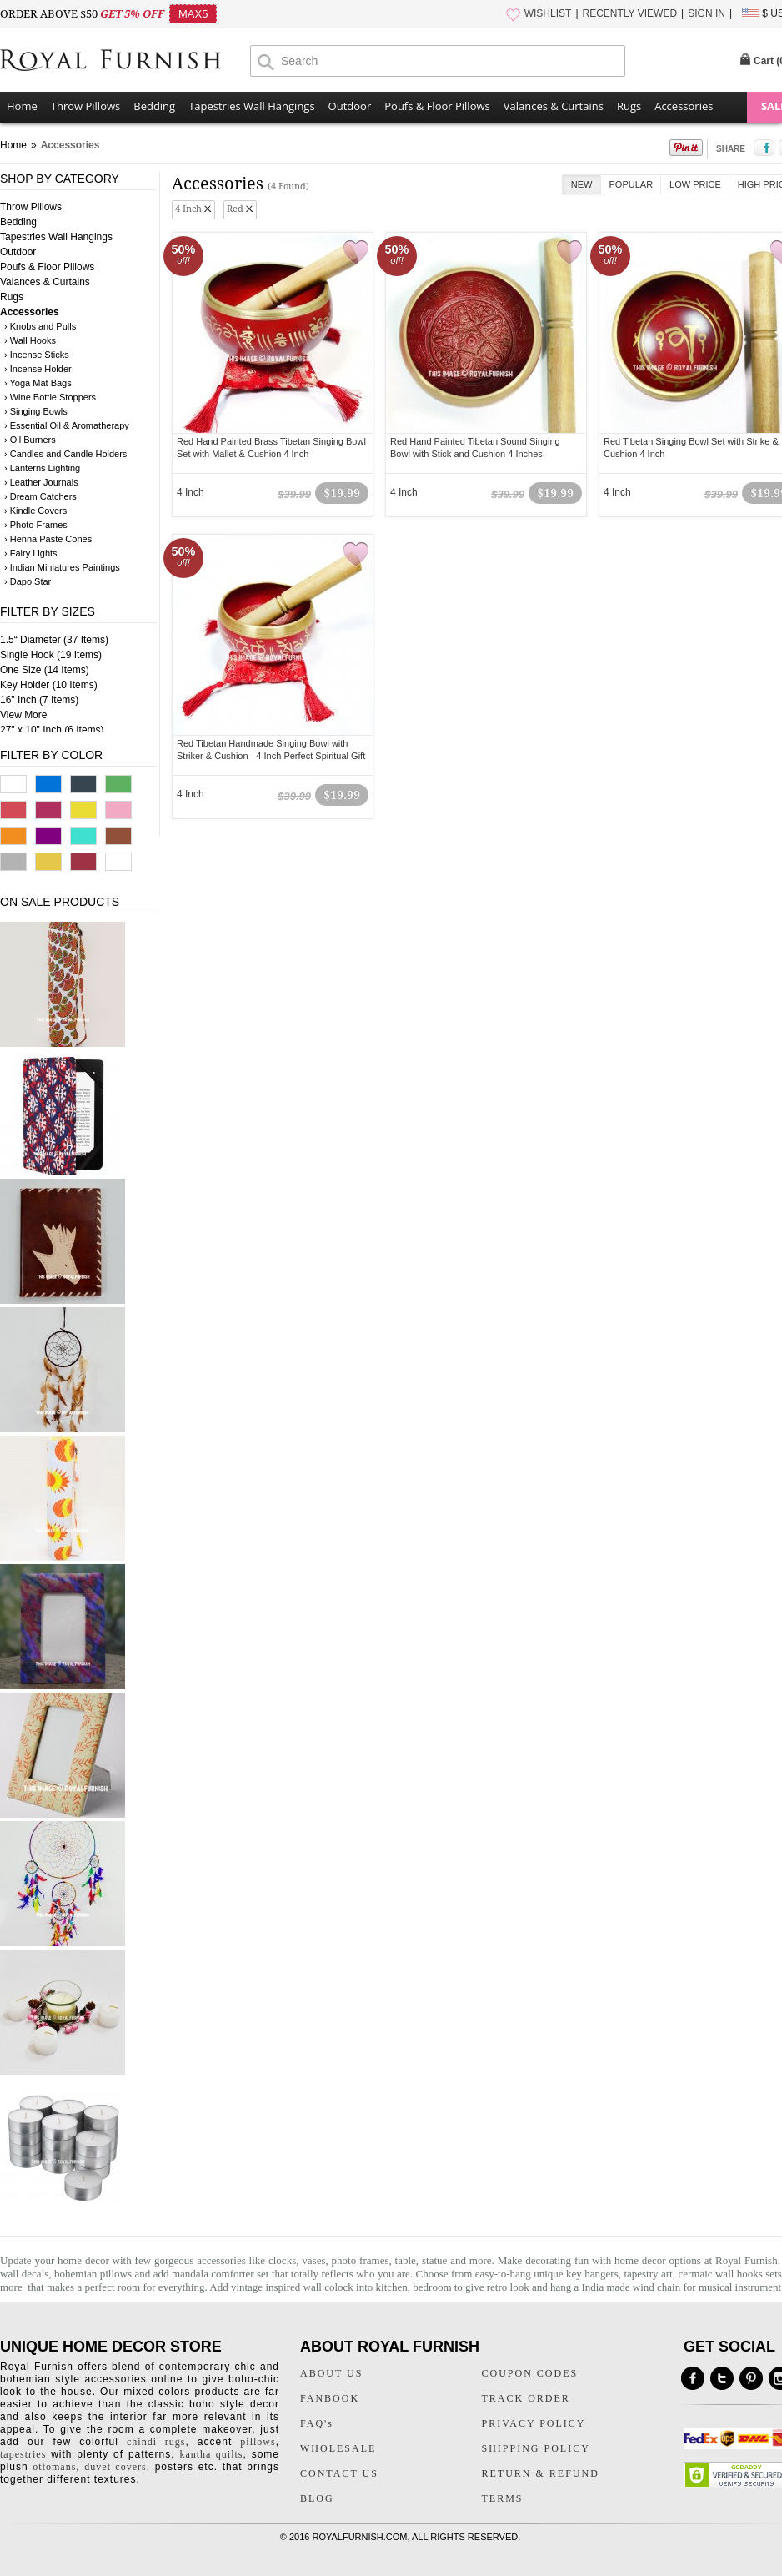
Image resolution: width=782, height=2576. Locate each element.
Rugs (629, 105)
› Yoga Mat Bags (38, 383)
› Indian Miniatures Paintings (62, 567)
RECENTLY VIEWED (630, 13)
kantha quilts (211, 2454)
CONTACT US (339, 2473)
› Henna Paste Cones (48, 539)
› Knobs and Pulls (40, 326)
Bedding (154, 105)
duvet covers (115, 2467)
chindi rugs (156, 2442)
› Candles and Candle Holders (65, 454)
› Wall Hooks (30, 340)
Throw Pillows (85, 105)
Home (22, 105)
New (582, 184)
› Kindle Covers (35, 511)
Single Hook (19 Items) (51, 655)
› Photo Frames (36, 525)
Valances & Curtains (554, 105)
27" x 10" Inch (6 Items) (52, 730)
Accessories (683, 105)
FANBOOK (329, 2398)
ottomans (54, 2467)
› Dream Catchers (40, 496)
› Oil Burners (30, 440)
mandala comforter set (220, 2273)
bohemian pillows (93, 2273)
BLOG (317, 2498)
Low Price (695, 184)
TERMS (503, 2498)
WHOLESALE (338, 2448)
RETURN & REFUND (540, 2473)
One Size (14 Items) (44, 670)
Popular (631, 184)
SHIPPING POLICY (536, 2448)
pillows (257, 2442)
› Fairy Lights (31, 553)
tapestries (23, 2454)
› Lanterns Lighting (42, 468)
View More (23, 715)
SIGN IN (706, 13)
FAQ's (316, 2423)
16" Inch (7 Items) (39, 700)
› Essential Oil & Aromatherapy (66, 425)
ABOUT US (331, 2373)
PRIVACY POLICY (534, 2423)
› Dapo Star (27, 581)
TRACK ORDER (526, 2398)
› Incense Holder (38, 369)
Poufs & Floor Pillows (436, 105)
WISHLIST (548, 13)
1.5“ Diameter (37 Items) (54, 640)
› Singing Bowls (36, 411)
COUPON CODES (530, 2373)
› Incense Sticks (36, 355)
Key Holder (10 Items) (49, 685)
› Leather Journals (41, 482)
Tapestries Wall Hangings (251, 105)
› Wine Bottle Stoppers (50, 397)
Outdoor (350, 105)
